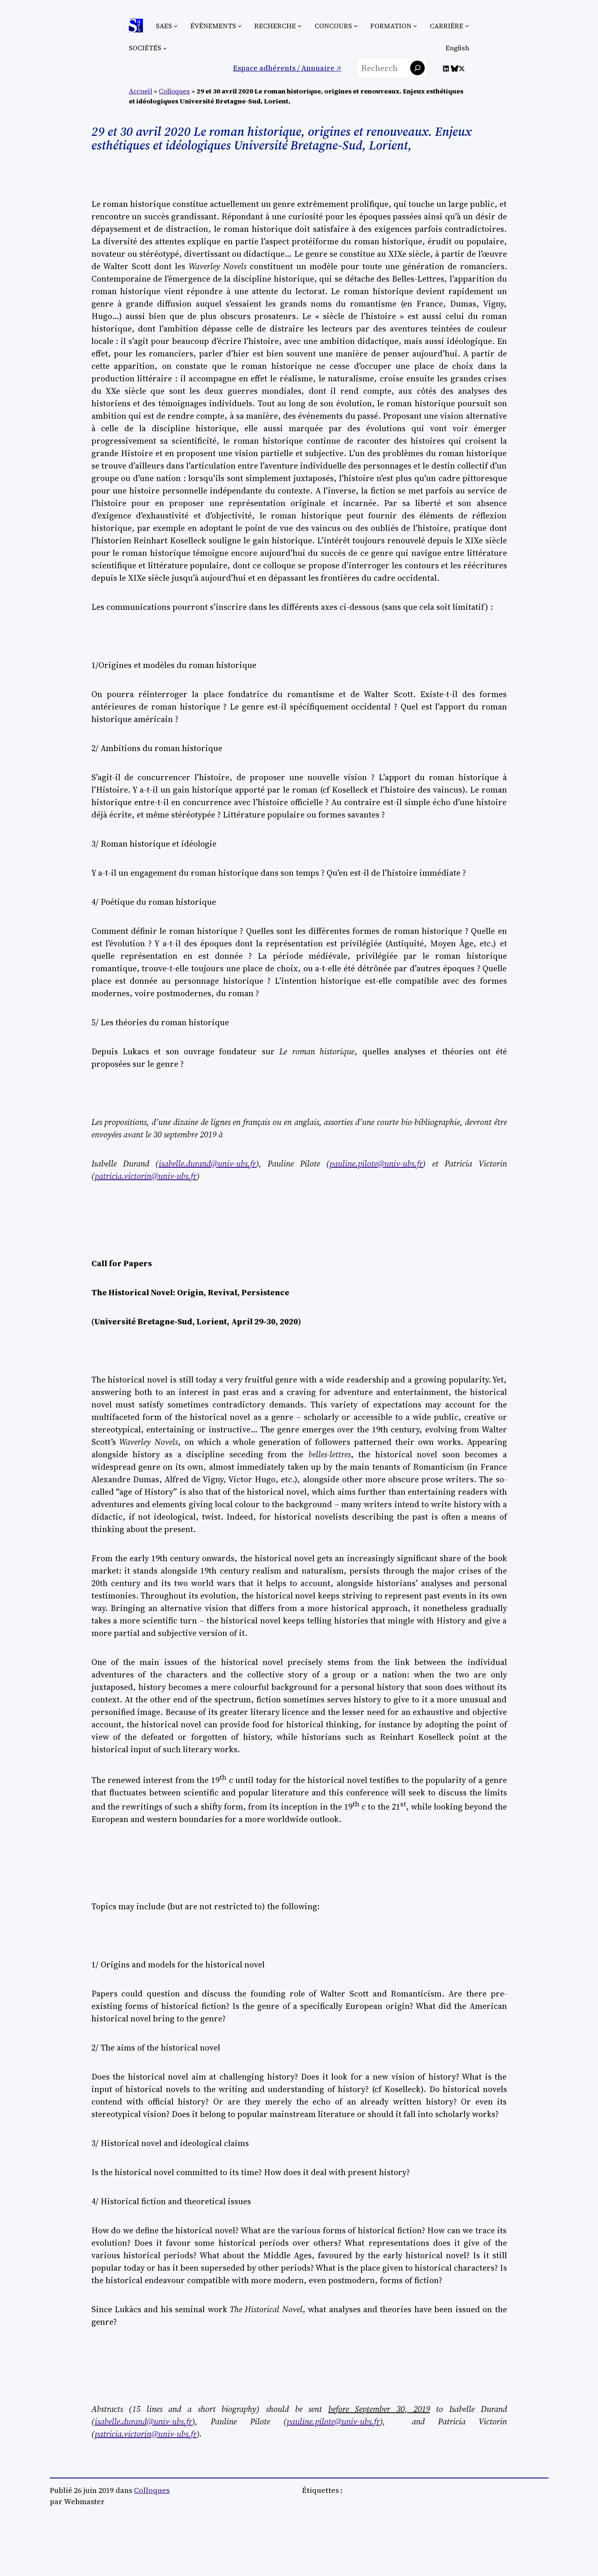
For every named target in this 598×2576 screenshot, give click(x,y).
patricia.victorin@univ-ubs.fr (146, 2434)
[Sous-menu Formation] (415, 26)
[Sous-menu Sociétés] (165, 48)
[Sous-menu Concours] (356, 26)
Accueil (140, 91)
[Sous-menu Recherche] (300, 26)
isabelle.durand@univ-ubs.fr (143, 2421)
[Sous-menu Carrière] (467, 26)
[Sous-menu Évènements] (240, 26)
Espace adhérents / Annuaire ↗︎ (287, 68)
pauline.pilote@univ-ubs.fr (333, 2421)
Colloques (174, 91)
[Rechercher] (417, 68)
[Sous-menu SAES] (176, 26)
